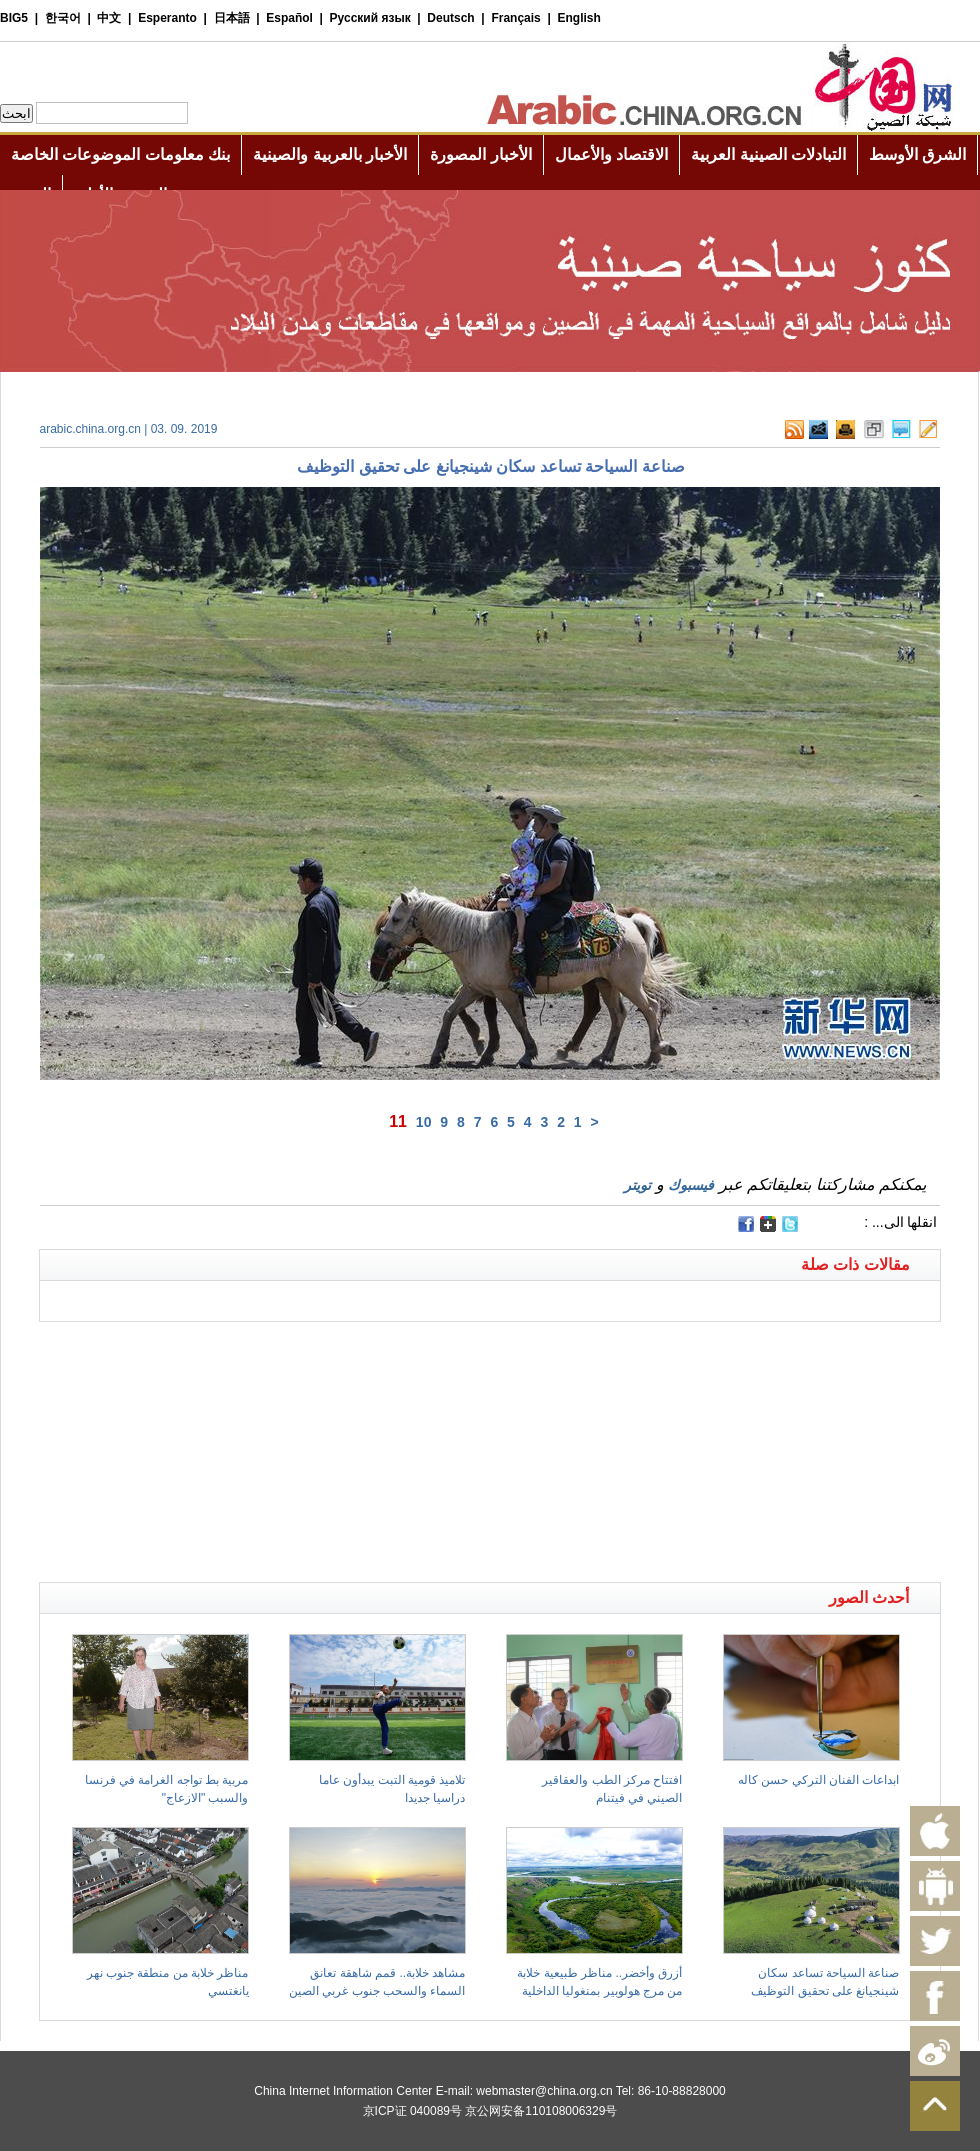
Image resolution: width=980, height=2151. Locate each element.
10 (424, 1122)
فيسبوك (691, 1185)
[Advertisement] (265, 1347)
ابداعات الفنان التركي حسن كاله (818, 1780)
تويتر (637, 1185)
